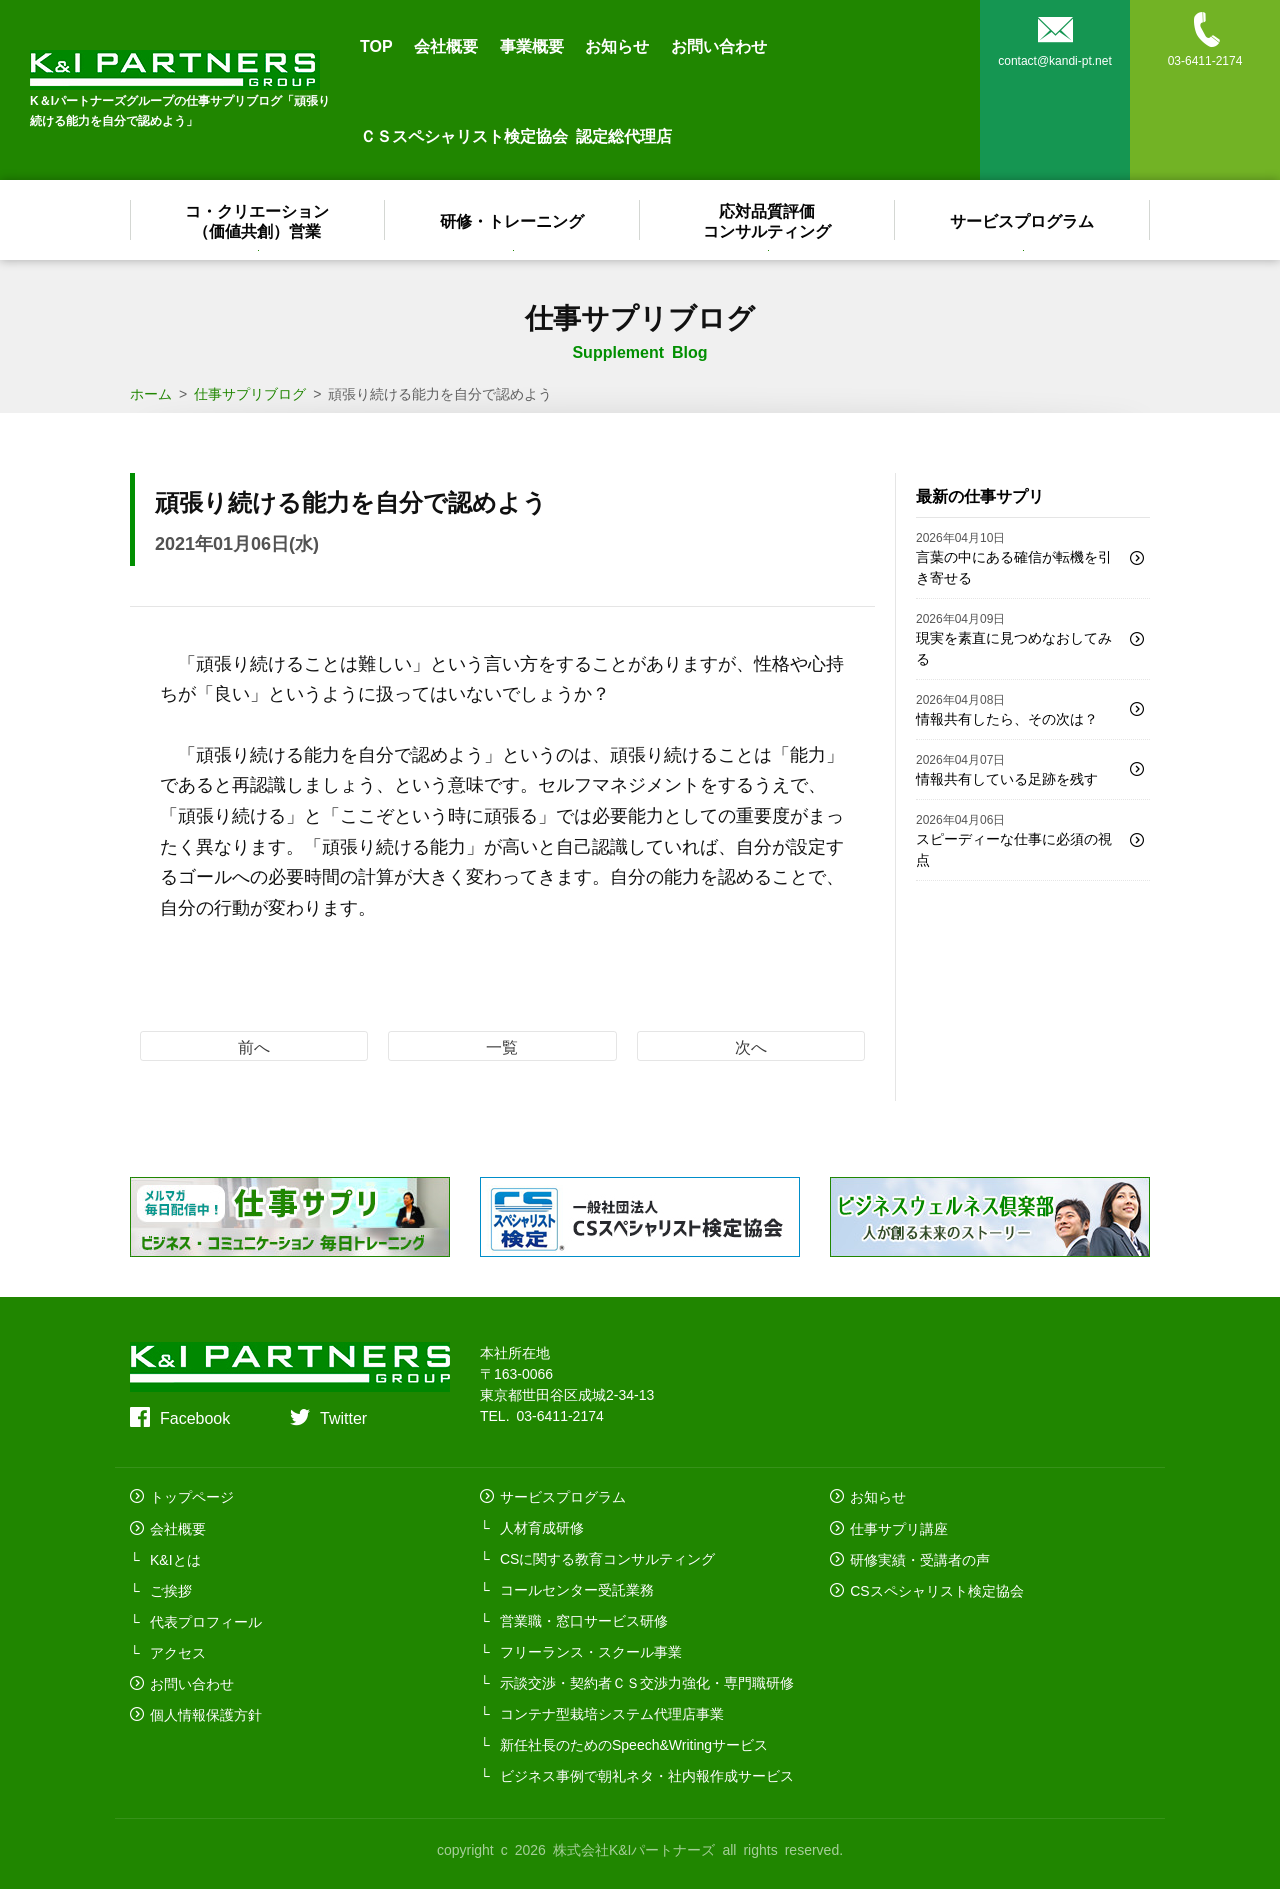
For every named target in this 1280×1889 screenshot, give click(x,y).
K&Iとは (175, 1558)
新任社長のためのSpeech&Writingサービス (634, 1744)
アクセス (178, 1651)
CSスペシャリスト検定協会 (936, 1589)
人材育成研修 (542, 1527)
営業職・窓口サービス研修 (584, 1620)
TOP (376, 45)
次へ (751, 1046)
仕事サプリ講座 (899, 1527)
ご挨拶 (171, 1589)
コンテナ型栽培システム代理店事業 (612, 1713)
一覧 (502, 1046)
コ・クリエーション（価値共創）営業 (258, 220)
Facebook (195, 1417)
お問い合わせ (719, 45)
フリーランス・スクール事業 (591, 1651)
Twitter (343, 1417)
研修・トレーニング (513, 220)
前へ (254, 1046)
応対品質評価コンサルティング (768, 220)
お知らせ (617, 45)
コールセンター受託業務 (577, 1589)
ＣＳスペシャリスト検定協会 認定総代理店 (516, 135)
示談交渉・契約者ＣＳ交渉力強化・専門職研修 (647, 1682)
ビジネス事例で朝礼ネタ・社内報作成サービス (647, 1775)
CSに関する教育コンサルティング (607, 1558)
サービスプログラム (1023, 220)
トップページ (192, 1496)
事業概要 (532, 45)
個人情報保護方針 (206, 1713)
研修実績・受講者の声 (920, 1558)
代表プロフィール (206, 1620)
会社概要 (446, 45)
